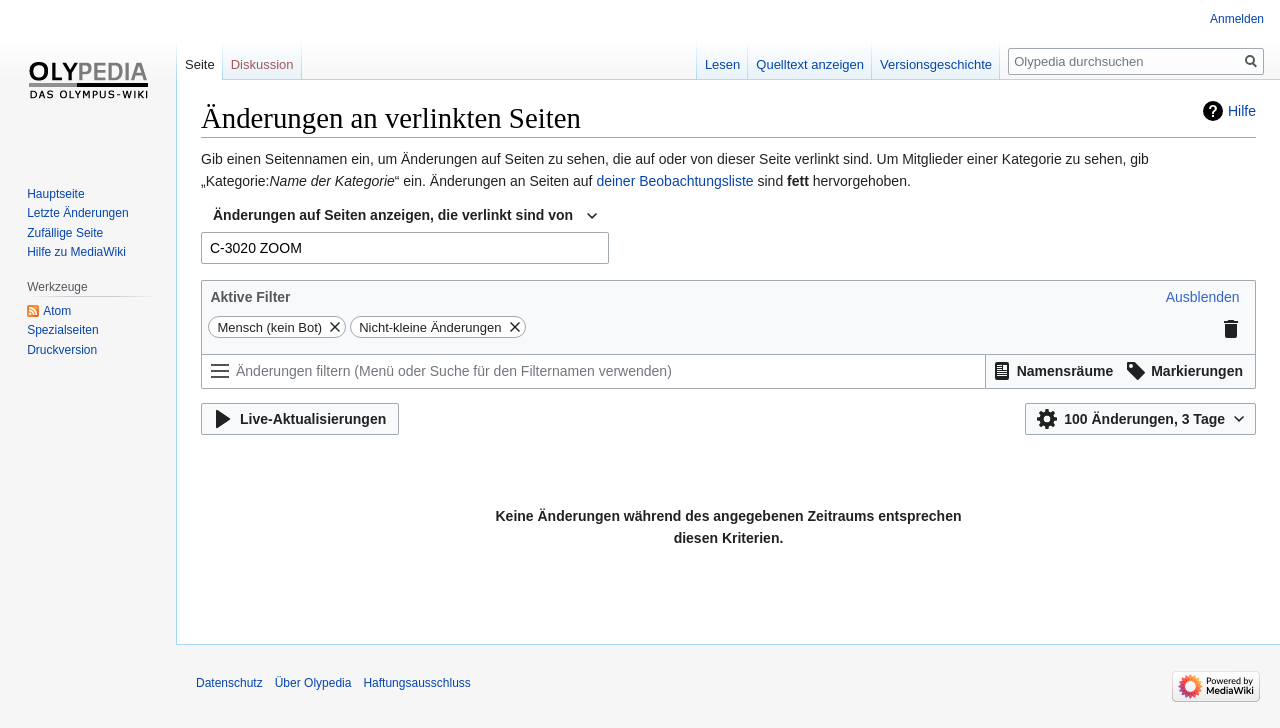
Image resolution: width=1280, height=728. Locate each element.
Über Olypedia (313, 683)
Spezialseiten (62, 330)
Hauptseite (55, 194)
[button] (1203, 297)
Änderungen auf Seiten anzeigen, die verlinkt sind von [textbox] (393, 215)
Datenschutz (229, 683)
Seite (200, 64)
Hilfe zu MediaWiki (76, 252)
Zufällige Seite (65, 233)
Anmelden (1237, 19)
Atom (57, 311)
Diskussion (262, 64)
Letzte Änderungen (77, 213)
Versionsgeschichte (936, 64)
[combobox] (405, 216)
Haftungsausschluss (416, 683)
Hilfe (1242, 111)
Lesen (722, 64)
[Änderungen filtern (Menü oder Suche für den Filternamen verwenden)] (593, 371)
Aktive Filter (250, 297)
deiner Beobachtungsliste (674, 181)
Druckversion (62, 350)
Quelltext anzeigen (810, 64)
